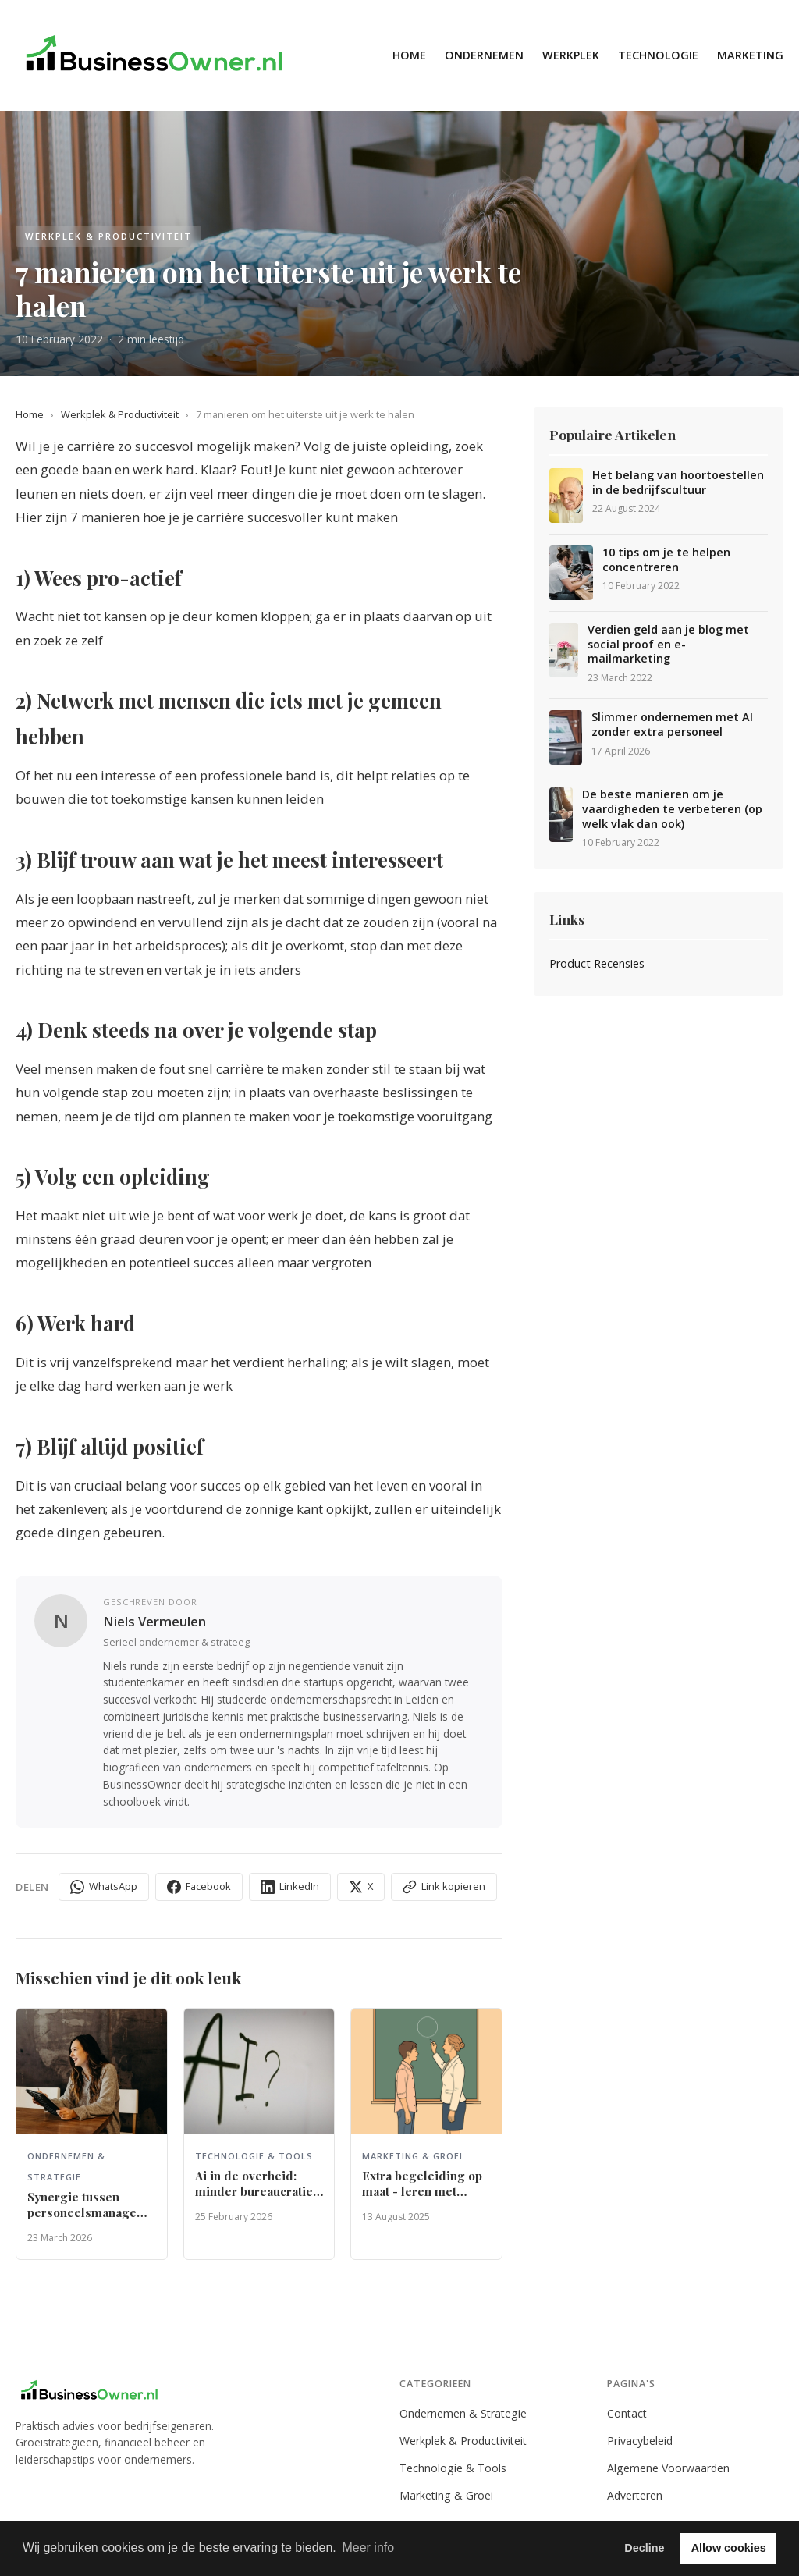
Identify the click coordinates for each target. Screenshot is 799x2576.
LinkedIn (290, 1886)
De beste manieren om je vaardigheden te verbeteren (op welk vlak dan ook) (672, 808)
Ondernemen (484, 55)
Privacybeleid (640, 2440)
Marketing (750, 55)
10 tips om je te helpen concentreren (666, 559)
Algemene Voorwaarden (668, 2468)
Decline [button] (644, 2548)
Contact (627, 2413)
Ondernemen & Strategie (463, 2413)
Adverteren (634, 2495)
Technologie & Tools (453, 2468)
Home (409, 55)
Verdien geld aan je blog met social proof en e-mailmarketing (668, 644)
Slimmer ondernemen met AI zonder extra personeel (672, 724)
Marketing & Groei (446, 2495)
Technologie (658, 55)
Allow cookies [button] (728, 2548)
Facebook (199, 1886)
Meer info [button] (368, 2547)
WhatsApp (103, 1886)
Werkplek (570, 55)
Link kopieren (444, 1886)
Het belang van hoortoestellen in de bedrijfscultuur (678, 482)
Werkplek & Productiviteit (120, 414)
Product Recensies (597, 963)
